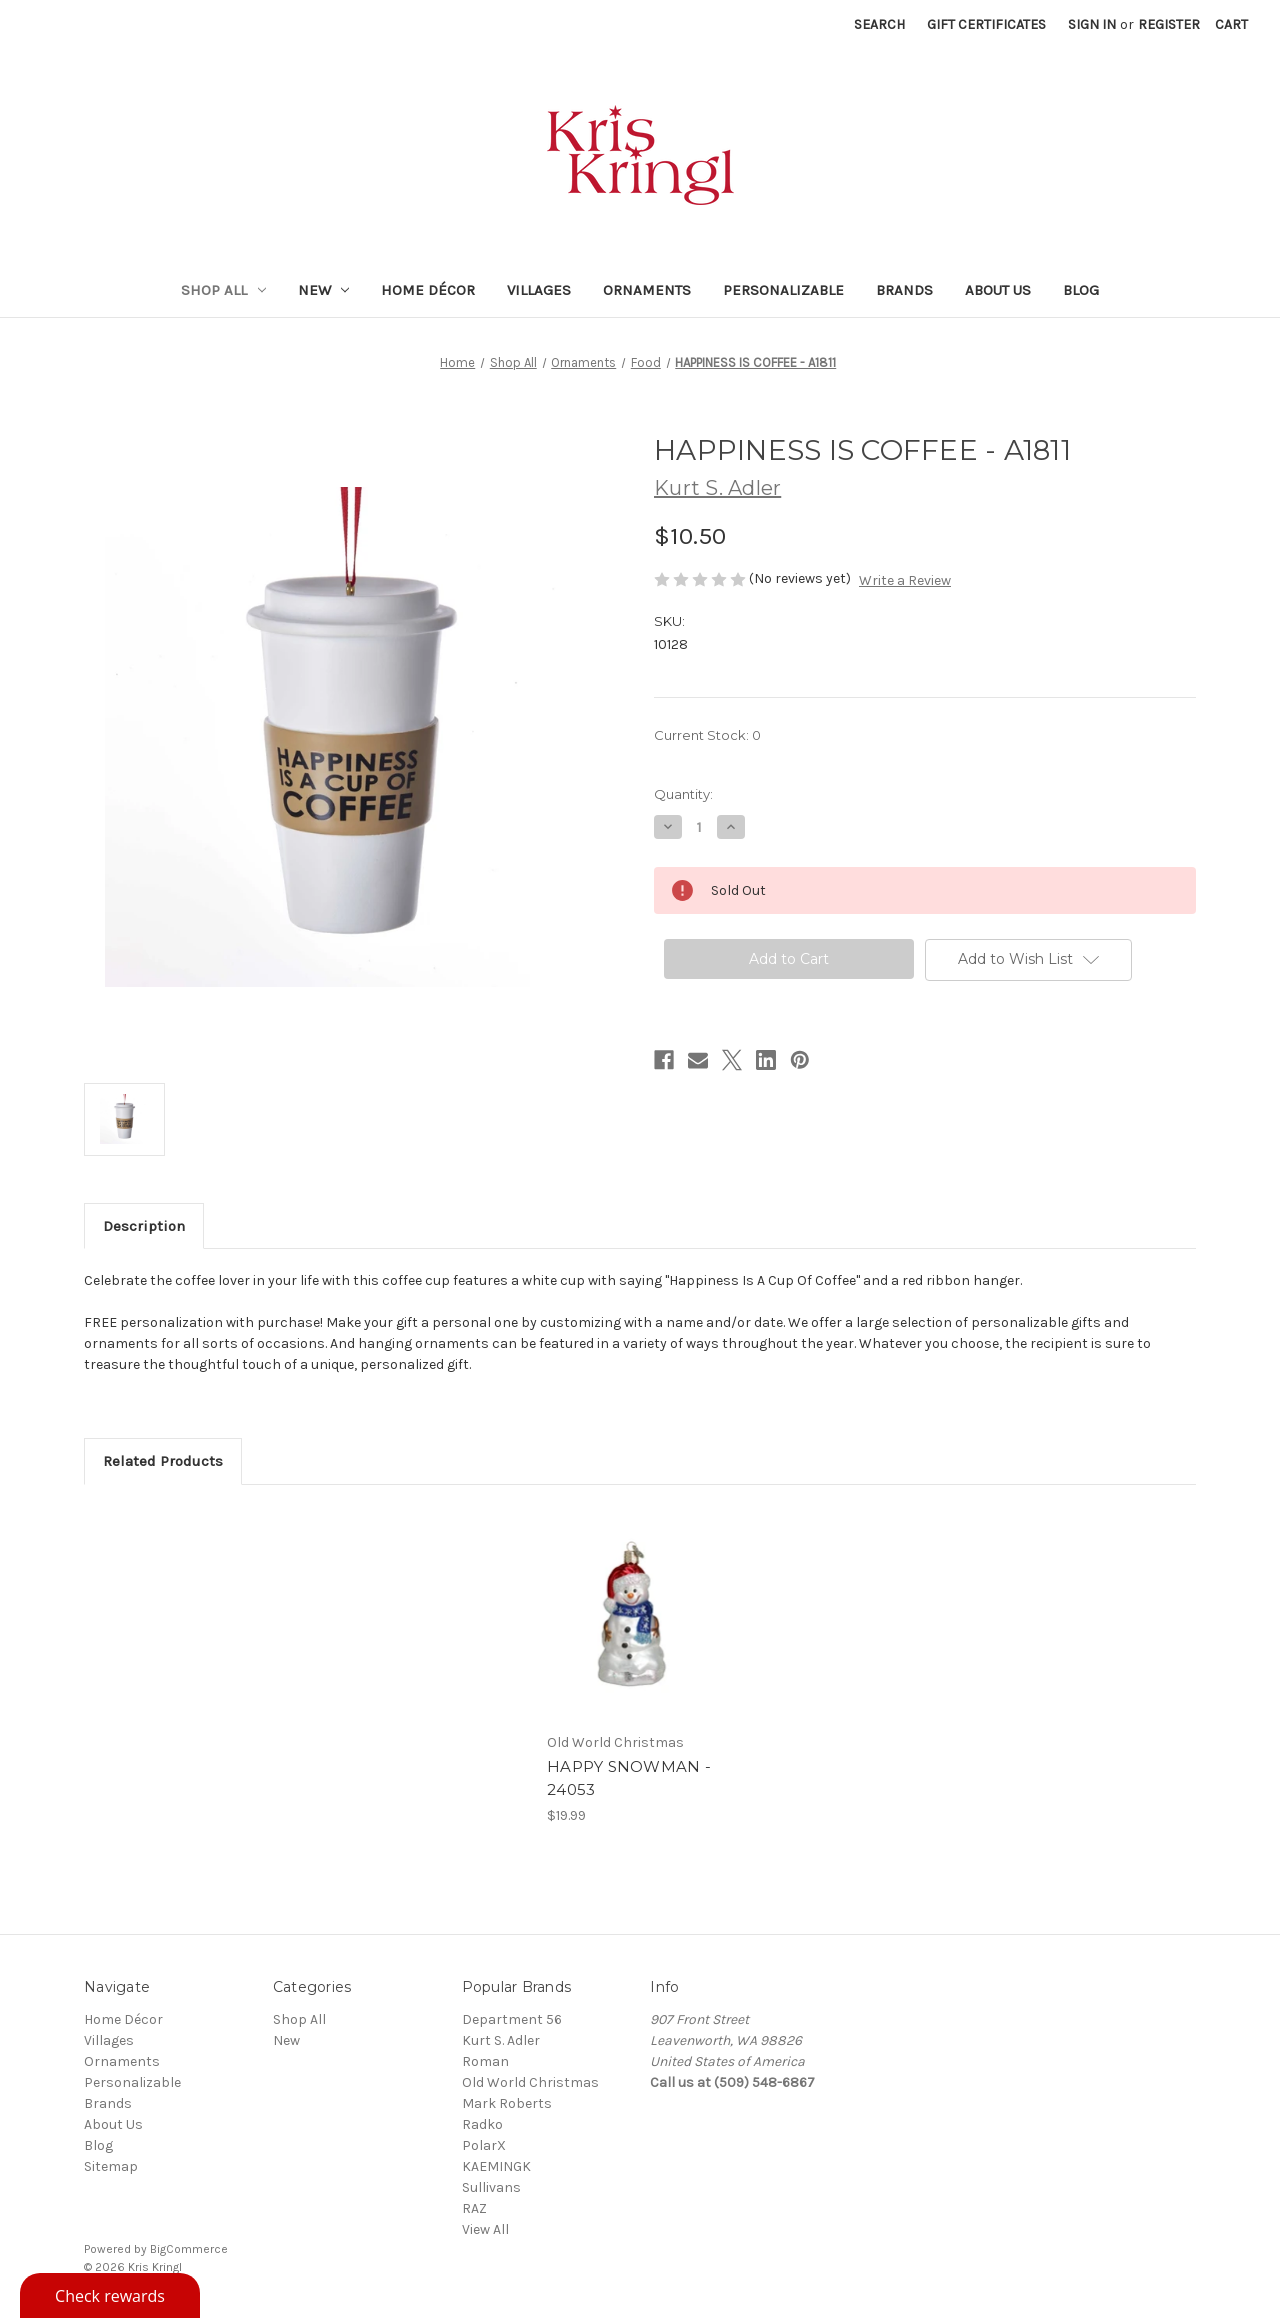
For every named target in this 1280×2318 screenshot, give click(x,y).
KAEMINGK (496, 2166)
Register (1169, 24)
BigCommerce (189, 2249)
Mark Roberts (507, 2103)
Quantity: (683, 794)
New (324, 290)
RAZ (474, 2208)
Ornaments (647, 290)
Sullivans (491, 2187)
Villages (539, 290)
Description (144, 1226)
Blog (1081, 290)
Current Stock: (707, 735)
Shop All (223, 290)
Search (879, 24)
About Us (998, 290)
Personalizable (783, 290)
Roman (485, 2061)
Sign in (1092, 24)
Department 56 (512, 2019)
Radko (482, 2124)
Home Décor (428, 290)
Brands (904, 290)
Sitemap (111, 2166)
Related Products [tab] (163, 1461)
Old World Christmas (530, 2082)
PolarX (484, 2145)
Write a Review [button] (905, 580)
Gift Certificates (986, 24)
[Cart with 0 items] (1231, 24)
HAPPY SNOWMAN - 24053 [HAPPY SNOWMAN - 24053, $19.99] (629, 1778)
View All (485, 2229)
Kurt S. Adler (501, 2040)
